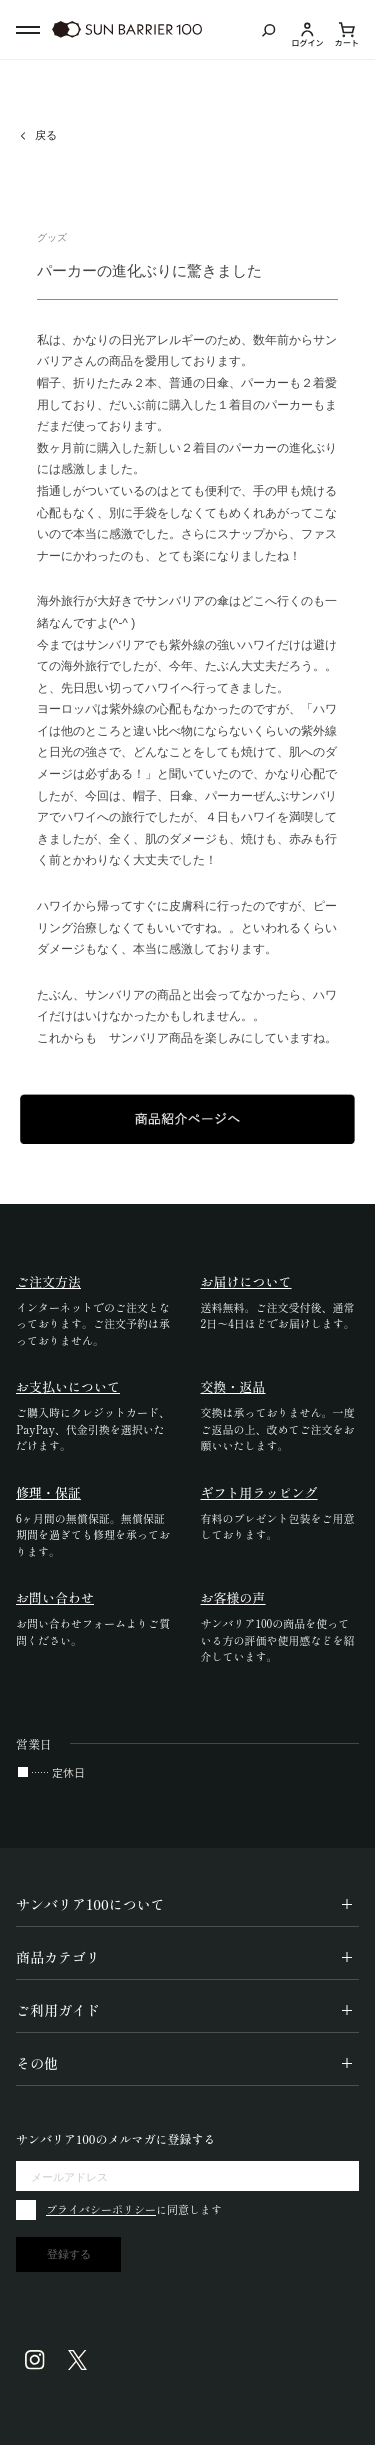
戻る (46, 135)
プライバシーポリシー (101, 2209)
